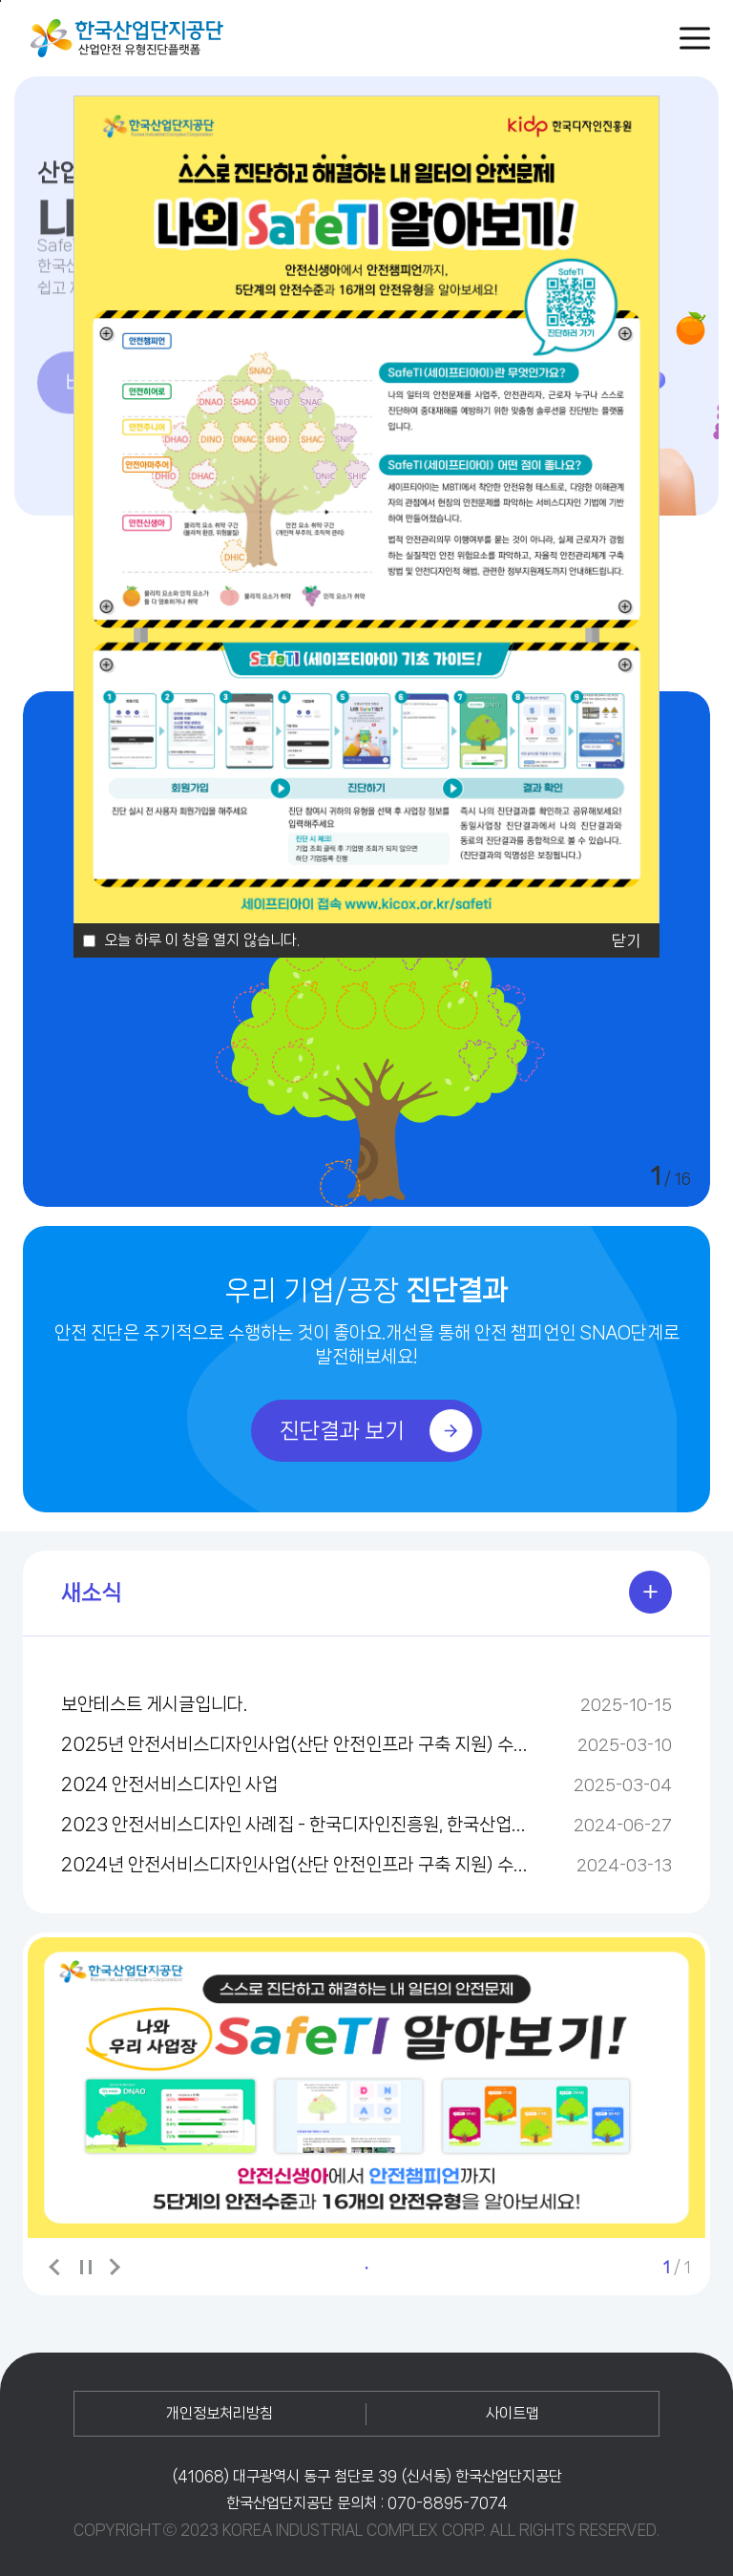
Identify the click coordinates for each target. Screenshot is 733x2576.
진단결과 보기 (376, 1430)
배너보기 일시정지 (85, 2267)
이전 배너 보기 (56, 2266)
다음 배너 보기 (113, 2266)
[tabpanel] (366, 2087)
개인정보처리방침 (219, 2413)
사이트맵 (512, 2413)
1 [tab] (366, 2267)
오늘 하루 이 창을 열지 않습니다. (202, 940)
